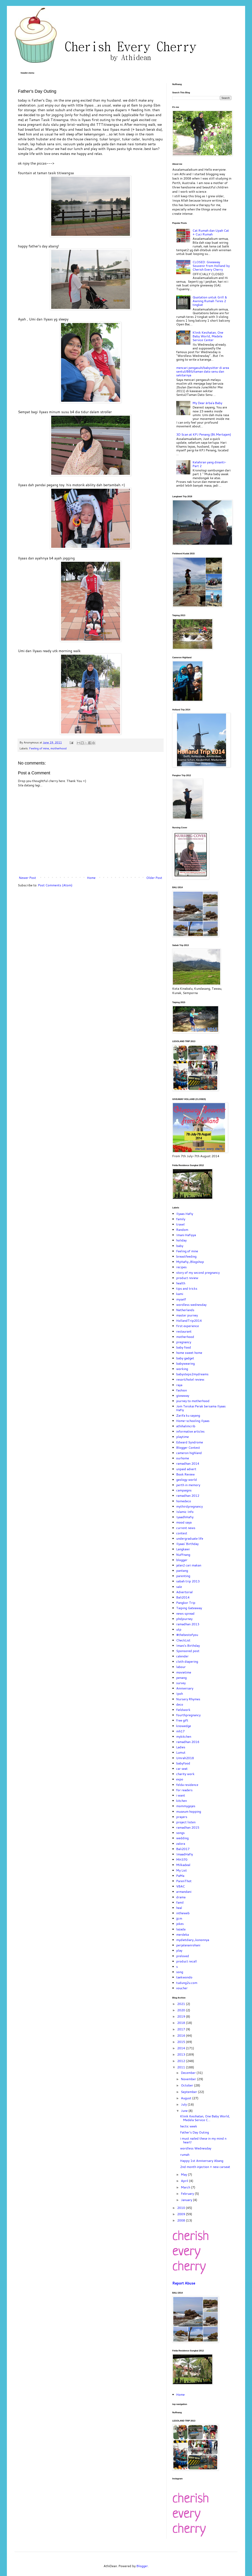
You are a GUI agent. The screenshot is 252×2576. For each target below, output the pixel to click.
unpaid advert (186, 1469)
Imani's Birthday (188, 1645)
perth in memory (188, 1485)
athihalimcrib (185, 1426)
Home (91, 877)
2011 (181, 2067)
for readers (184, 1790)
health (180, 1283)
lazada (180, 1929)
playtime (182, 1436)
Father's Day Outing (194, 2132)
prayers (181, 1816)
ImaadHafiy (184, 1854)
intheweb (183, 1913)
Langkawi (183, 1549)
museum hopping (188, 1811)
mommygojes (185, 1806)
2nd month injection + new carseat (205, 2166)
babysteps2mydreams (192, 1374)
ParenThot (184, 1881)
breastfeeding (186, 1256)
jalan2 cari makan (188, 1565)
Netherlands (185, 1310)
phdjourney (184, 1618)
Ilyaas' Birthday (187, 1543)
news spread (185, 1613)
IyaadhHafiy (185, 1517)
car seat (182, 1768)
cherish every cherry (190, 2251)
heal (179, 1907)
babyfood (183, 1763)
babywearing (185, 1363)
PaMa (180, 1875)
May (184, 2174)
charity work (185, 1774)
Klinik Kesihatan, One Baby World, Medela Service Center (208, 336)
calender (182, 1656)
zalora (180, 1843)
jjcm (179, 1918)
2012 (181, 2061)
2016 (181, 2035)
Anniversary (184, 1688)
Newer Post (27, 877)
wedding (182, 1838)
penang (181, 1677)
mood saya (184, 1522)
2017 (181, 2029)
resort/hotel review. (190, 1379)
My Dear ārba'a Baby (207, 403)
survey (181, 1683)
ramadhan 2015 (187, 1827)
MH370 (181, 1859)
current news (185, 1527)
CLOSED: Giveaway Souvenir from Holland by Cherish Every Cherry (211, 266)
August (186, 2098)
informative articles (190, 1431)
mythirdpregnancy (189, 1506)
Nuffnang (183, 1554)
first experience (187, 1326)
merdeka (182, 1934)
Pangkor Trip (185, 1602)
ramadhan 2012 (187, 1495)
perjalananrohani (188, 1945)
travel (180, 1224)
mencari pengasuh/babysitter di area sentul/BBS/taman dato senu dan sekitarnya (202, 371)
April (185, 2180)
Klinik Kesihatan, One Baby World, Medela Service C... (205, 2118)
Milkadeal (183, 1864)
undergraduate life (189, 1538)
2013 (181, 2054)
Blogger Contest (188, 1447)
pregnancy (183, 1342)
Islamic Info (185, 1511)
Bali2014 (183, 1597)
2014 (181, 2048)
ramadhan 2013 (187, 1624)
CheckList (183, 1640)
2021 (181, 2003)
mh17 (180, 1731)
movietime (183, 1672)
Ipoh (179, 1693)
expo (179, 1779)
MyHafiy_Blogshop (190, 1261)
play (179, 1950)
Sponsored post (187, 1651)
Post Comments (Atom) (55, 885)
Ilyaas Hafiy (184, 1213)
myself (181, 1299)
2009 (181, 2214)
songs (180, 1832)
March (186, 2187)
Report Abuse (183, 2283)
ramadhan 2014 (187, 1463)
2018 (181, 2022)
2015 (181, 2041)
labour (181, 1666)
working (182, 1368)
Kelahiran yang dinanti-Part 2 (209, 464)
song (179, 1972)
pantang (182, 1570)
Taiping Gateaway (189, 1608)
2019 (181, 2016)
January (187, 2199)
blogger (181, 1560)
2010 (181, 2207)
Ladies (180, 1747)
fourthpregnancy (188, 1715)
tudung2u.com (186, 1982)
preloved (182, 1956)
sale (179, 1586)
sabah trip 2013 (188, 1581)
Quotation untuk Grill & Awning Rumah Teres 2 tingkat (210, 301)
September (189, 2091)
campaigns (184, 1490)
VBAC (180, 1886)
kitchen (181, 1800)
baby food (183, 1347)
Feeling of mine (39, 748)
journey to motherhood (192, 1401)
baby (179, 1245)
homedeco (183, 1501)
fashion (181, 1390)
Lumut (180, 1752)
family (180, 1219)
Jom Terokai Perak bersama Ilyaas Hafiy (201, 1408)
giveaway (182, 1395)
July (184, 2104)
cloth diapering (187, 1661)
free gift (182, 1720)
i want (180, 1795)
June (184, 2110)
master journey (187, 1315)
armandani (183, 1891)
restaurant (184, 1331)
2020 (181, 2010)
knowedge (183, 1726)
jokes (180, 1923)
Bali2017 (183, 1849)
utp (178, 1629)
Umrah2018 (185, 1758)
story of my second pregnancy (198, 1272)
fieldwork (183, 1709)
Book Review (185, 1474)
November (189, 2079)
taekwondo (184, 1977)
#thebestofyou (187, 1634)
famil (180, 1902)
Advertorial (184, 1592)
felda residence (187, 1784)
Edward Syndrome (189, 1442)
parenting (183, 1576)
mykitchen (183, 1736)
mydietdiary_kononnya (192, 1939)
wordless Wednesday (195, 2148)
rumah (184, 2154)
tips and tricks (186, 1288)
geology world (186, 1479)
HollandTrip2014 (189, 1320)
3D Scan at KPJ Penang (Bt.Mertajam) (203, 434)
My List (181, 1870)
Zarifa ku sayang (188, 1415)
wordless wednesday (191, 1304)
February (188, 2193)
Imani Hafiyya (186, 1235)
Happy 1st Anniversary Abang (201, 2160)
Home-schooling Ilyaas (192, 1420)
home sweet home (189, 1352)
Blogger (142, 2566)
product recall (186, 1961)
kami (179, 1293)
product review (187, 1278)
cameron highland (189, 1452)
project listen (185, 1822)
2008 (181, 2220)
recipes (181, 1267)
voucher (182, 1988)
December (188, 2072)
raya (179, 1385)
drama (180, 1897)
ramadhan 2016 (187, 1741)
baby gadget (185, 1358)
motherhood (59, 748)
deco (179, 1704)
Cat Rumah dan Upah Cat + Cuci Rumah (211, 232)
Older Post (154, 877)
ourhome (182, 1458)
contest (181, 1533)
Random (182, 1229)
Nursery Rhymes (188, 1699)
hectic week (188, 2126)
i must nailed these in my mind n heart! (203, 2140)
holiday (181, 1240)
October (187, 2085)
